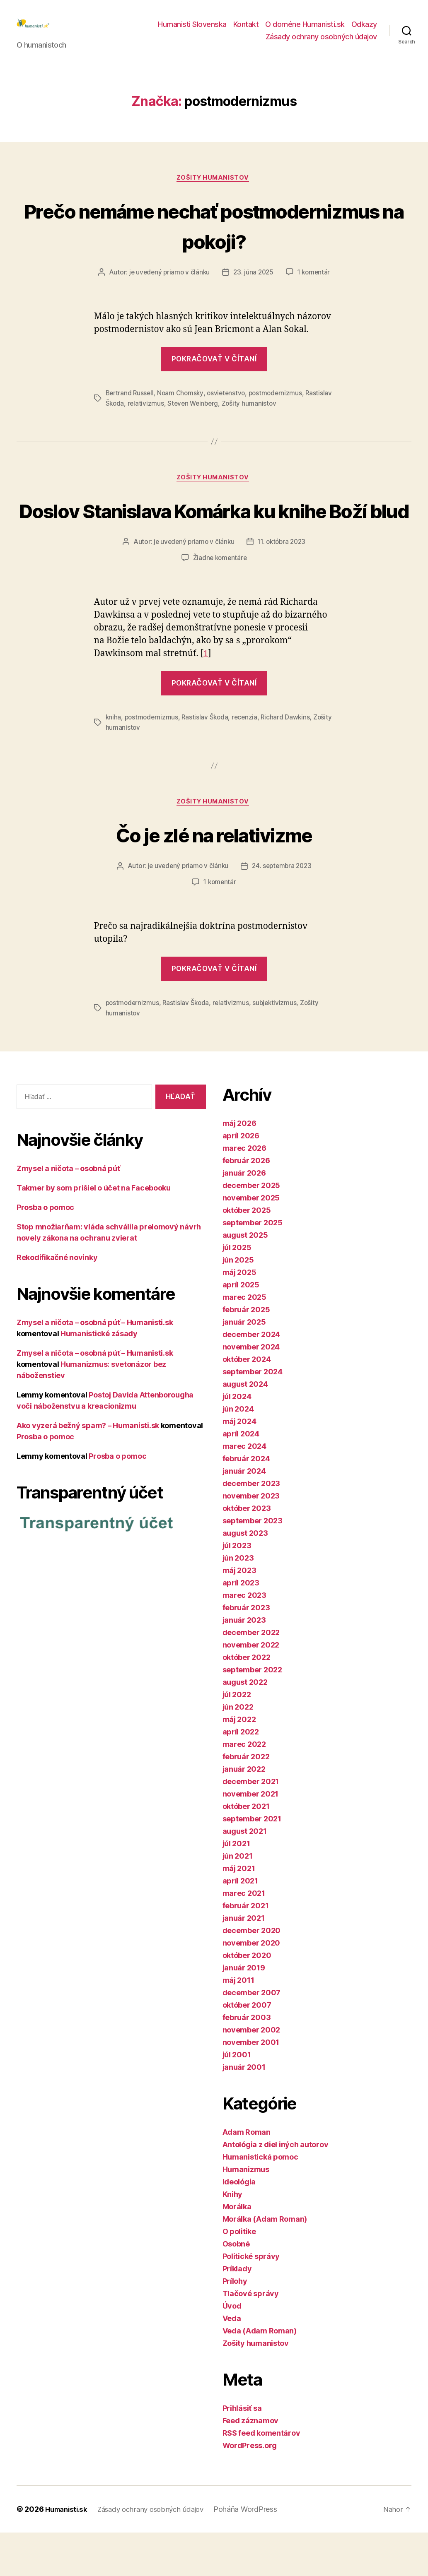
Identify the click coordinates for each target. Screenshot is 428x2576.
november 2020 (251, 1986)
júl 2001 (236, 2098)
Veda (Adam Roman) (259, 2374)
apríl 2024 (240, 1477)
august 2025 (245, 1278)
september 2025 (252, 1266)
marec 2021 (243, 1936)
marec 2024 (244, 1489)
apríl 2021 (240, 1924)
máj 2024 (239, 1464)
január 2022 (244, 1812)
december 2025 (251, 1228)
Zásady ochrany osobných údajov (321, 42)
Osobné (236, 2287)
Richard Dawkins (289, 761)
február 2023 (246, 1651)
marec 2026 (244, 1191)
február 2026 (246, 1204)
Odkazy (364, 30)
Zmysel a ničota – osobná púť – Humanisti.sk (95, 1365)
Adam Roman (246, 2175)
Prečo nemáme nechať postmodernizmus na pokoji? (214, 238)
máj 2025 (239, 1315)
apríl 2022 (240, 1775)
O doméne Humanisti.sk (305, 30)
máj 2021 (238, 1911)
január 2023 (244, 1663)
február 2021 (245, 1949)
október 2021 (246, 1849)
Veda (231, 2361)
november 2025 (251, 1241)
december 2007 (251, 2036)
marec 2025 (244, 1340)
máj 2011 (238, 2023)
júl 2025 (236, 1291)
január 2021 (243, 1961)
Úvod (232, 2349)
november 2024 (251, 1390)
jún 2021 (237, 1899)
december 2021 (250, 1825)
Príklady (237, 2312)
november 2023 (251, 1539)
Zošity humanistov (213, 191)
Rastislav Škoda (129, 416)
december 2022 (251, 1676)
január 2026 (244, 1216)
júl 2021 (236, 1887)
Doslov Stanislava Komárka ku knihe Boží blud (214, 539)
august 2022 (245, 1725)
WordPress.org (249, 2489)
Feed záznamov (250, 2464)
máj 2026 (239, 1166)
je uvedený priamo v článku (167, 286)
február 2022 (246, 1800)
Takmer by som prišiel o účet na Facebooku (94, 1231)
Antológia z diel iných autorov (275, 2188)
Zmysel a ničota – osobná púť (68, 1211)
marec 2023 (244, 1638)
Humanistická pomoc (260, 2200)
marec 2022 (244, 1787)
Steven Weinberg (223, 416)
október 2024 (246, 1402)
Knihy (232, 2237)
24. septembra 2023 (282, 911)
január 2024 (244, 1514)
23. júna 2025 (254, 286)
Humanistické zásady (99, 1376)
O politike (239, 2275)
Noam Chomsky (183, 406)
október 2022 (246, 1700)
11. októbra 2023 (283, 586)
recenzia (248, 761)
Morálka (236, 2250)
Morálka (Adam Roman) (264, 2262)
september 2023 (252, 1564)
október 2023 (246, 1551)
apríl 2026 (240, 1179)
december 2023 (251, 1527)
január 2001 (244, 2110)
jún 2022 (238, 1750)
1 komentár (316, 286)
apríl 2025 (240, 1328)
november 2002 (251, 2073)
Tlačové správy (250, 2337)
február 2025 (246, 1353)
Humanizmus (245, 2212)
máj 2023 (239, 1613)
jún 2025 (238, 1303)
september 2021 (251, 1862)
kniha (114, 761)
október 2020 (246, 1998)
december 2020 (251, 1974)
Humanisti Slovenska (192, 30)
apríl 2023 (240, 1626)
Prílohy (234, 2324)
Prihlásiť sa (242, 2451)
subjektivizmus (278, 1047)
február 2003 (246, 2060)
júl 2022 (236, 1738)
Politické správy (251, 2299)
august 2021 (244, 1874)
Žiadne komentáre (220, 602)
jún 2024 (238, 1452)
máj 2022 (239, 1762)
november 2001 (251, 2085)
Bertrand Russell (131, 406)
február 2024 (246, 1502)
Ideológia (239, 2225)
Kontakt (246, 30)
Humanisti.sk (68, 2552)
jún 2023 (238, 1601)
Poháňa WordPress (256, 2552)
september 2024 (252, 1415)
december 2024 (251, 1377)
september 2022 (252, 1713)
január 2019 (243, 2011)
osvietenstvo (230, 406)
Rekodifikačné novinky (57, 1300)
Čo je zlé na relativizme (214, 878)
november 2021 (250, 1837)
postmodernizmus (280, 406)
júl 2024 (236, 1440)
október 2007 (246, 2048)
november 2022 (251, 1688)
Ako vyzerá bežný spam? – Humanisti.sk (88, 1468)
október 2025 (246, 1253)
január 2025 (244, 1365)
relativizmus (175, 416)
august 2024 (245, 1427)
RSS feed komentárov (261, 2476)
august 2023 (245, 1576)
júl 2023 (236, 1589)
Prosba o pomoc (45, 1250)
